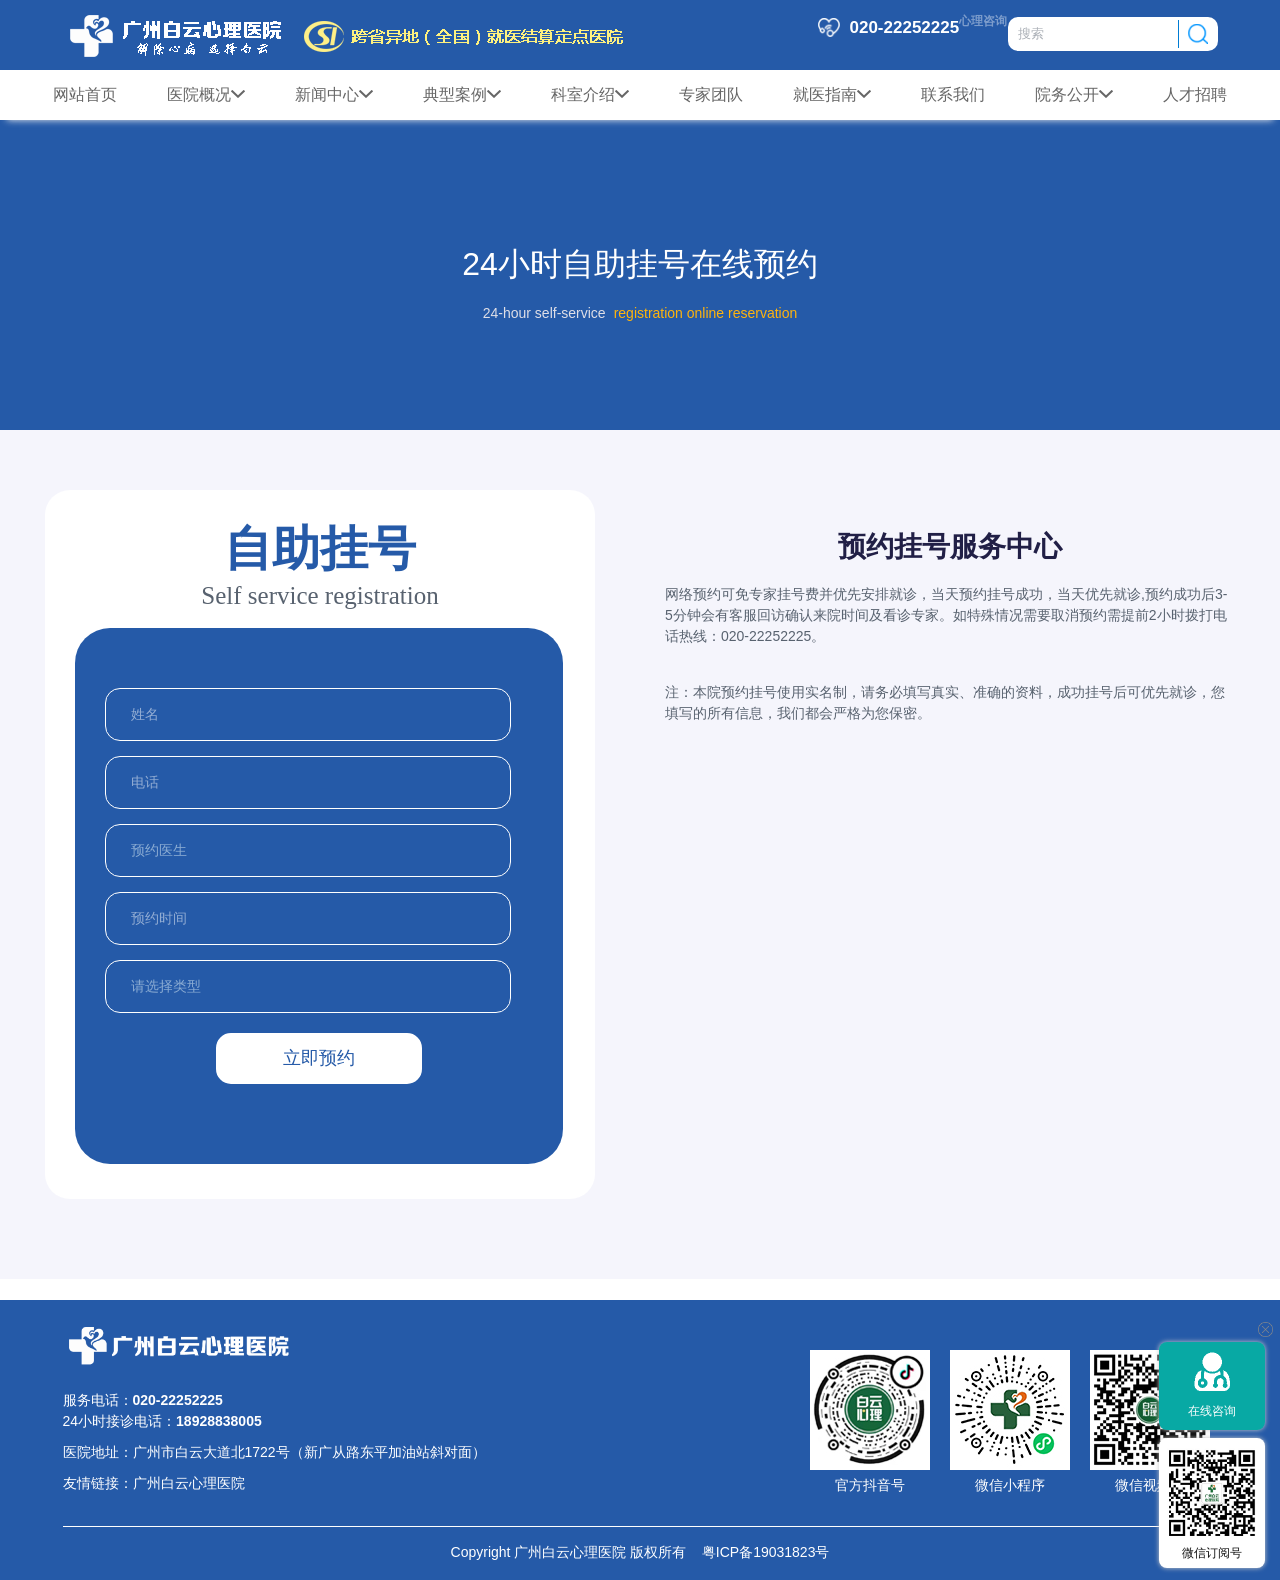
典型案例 (462, 95)
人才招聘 (1195, 94)
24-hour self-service (544, 313)
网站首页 (85, 94)
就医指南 (832, 95)
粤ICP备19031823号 (757, 1552)
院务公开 (1074, 95)
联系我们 (953, 94)
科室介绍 (590, 95)
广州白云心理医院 (189, 1483)
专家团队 (711, 94)
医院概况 (206, 95)
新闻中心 (334, 95)
